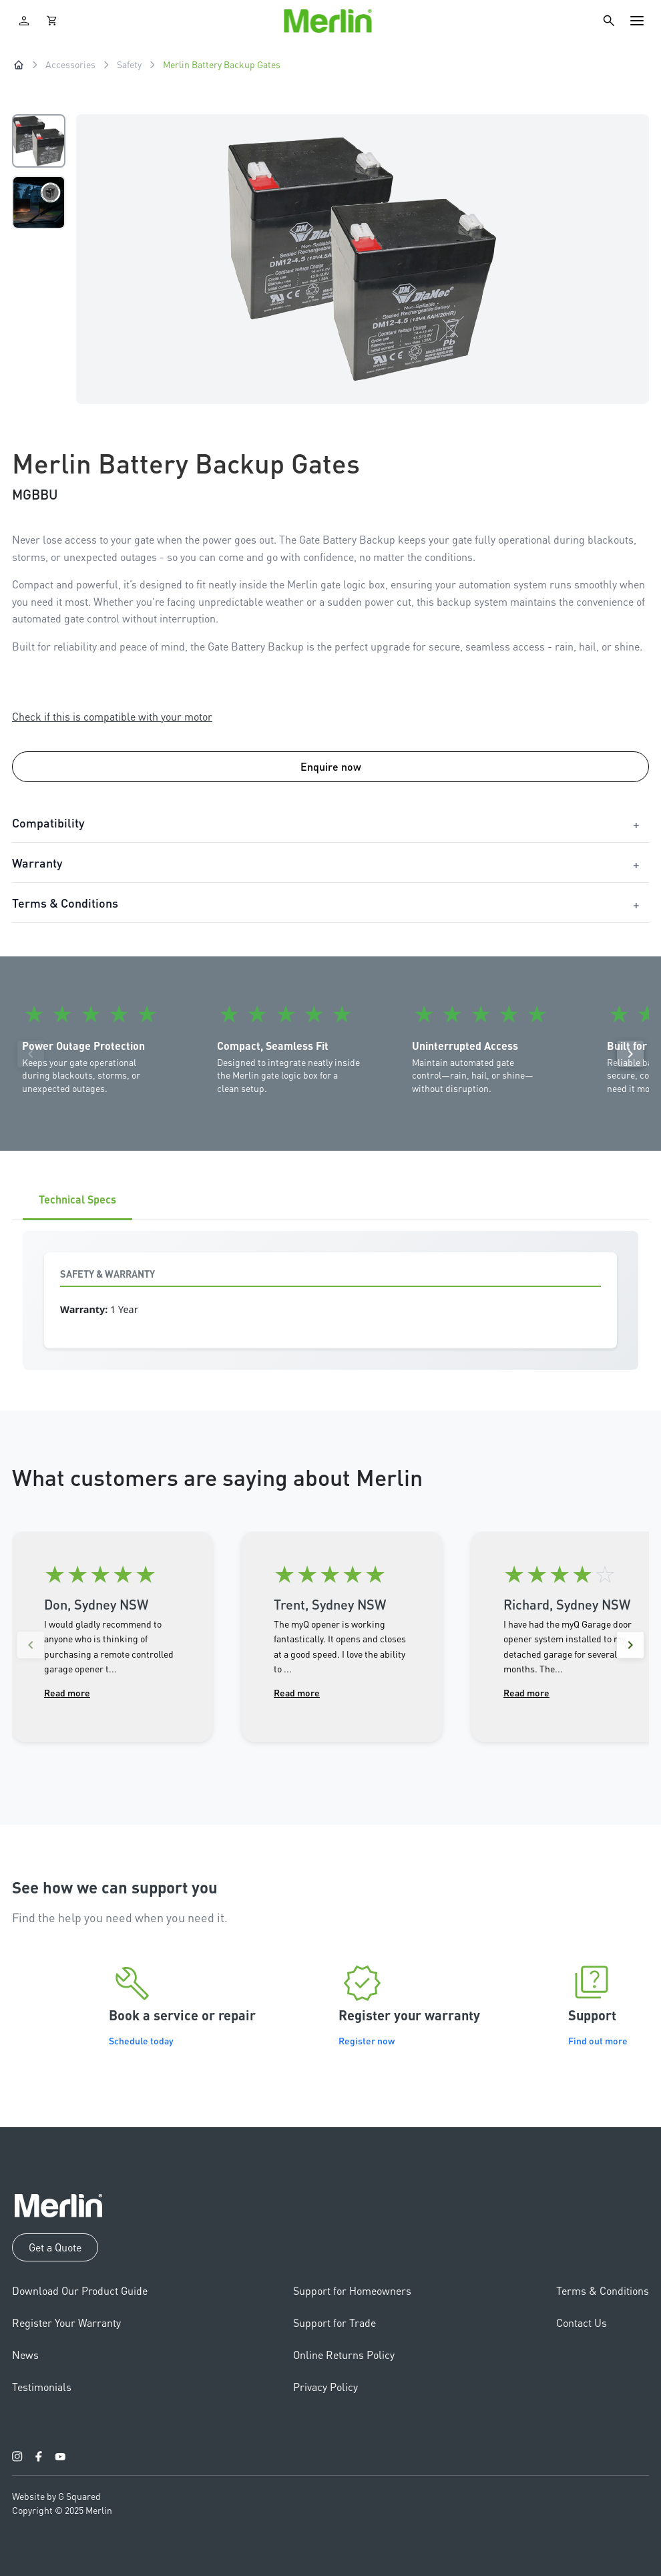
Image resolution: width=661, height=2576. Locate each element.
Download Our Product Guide (80, 2290)
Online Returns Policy (344, 2355)
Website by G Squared (56, 2496)
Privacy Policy (325, 2387)
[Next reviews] (630, 1645)
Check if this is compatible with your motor (112, 716)
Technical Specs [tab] (77, 1199)
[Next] (630, 1054)
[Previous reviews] (30, 1645)
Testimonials (41, 2387)
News (25, 2355)
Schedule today (141, 2040)
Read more (67, 1692)
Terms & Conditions (602, 2290)
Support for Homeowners (352, 2290)
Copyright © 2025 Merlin (62, 2510)
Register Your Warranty (66, 2323)
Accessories (70, 64)
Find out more (598, 2040)
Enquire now (330, 766)
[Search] (609, 20)
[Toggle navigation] (637, 20)
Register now (367, 2040)
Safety (129, 64)
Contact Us (581, 2323)
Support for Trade (334, 2323)
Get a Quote (55, 2247)
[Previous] (30, 1054)
